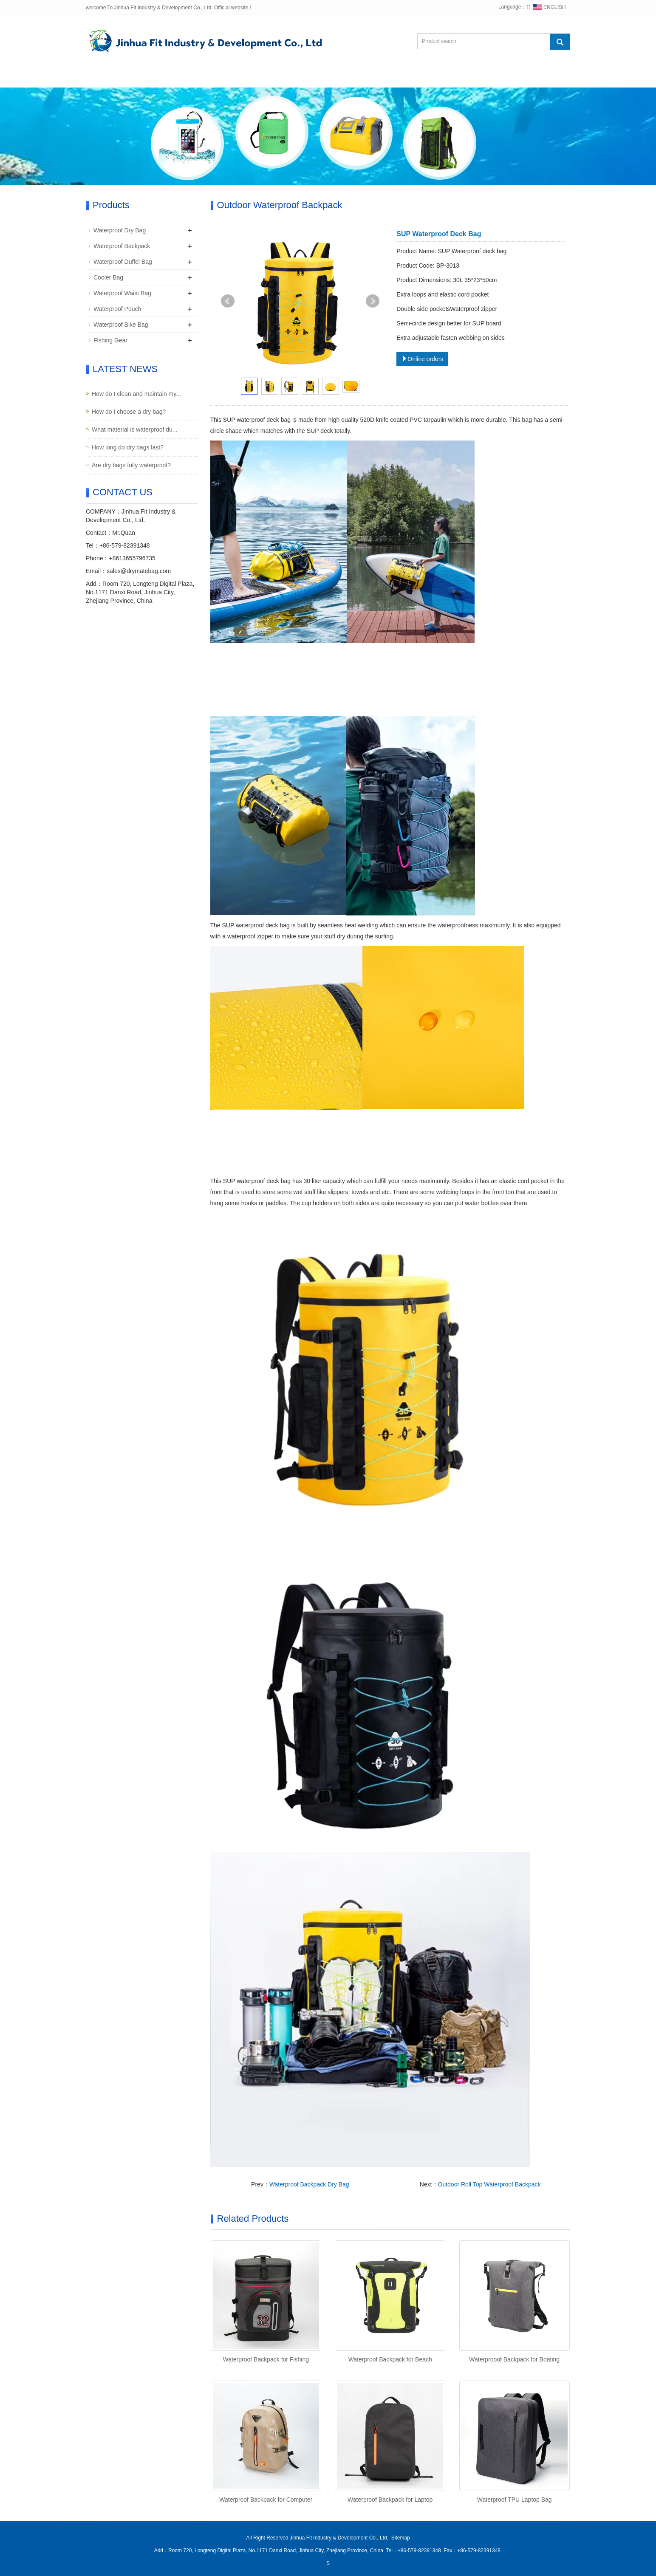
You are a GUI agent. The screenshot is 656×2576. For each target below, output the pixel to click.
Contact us (402, 77)
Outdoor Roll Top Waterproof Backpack (489, 2184)
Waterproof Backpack (121, 246)
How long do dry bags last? (128, 447)
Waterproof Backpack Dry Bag (309, 2184)
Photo (296, 77)
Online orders (422, 359)
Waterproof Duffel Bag (122, 261)
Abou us (154, 77)
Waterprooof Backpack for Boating (514, 2359)
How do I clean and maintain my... (136, 393)
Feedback (345, 77)
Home (108, 77)
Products (205, 77)
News (253, 77)
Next (372, 301)
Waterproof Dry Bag (119, 230)
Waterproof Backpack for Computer (265, 2499)
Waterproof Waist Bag (122, 293)
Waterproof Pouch (117, 308)
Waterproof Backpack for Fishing (266, 2359)
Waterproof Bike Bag (120, 324)
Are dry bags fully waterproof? (131, 465)
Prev (228, 301)
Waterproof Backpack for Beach (390, 2359)
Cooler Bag (108, 277)
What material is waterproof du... (135, 429)
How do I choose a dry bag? (129, 411)
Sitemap (400, 2538)
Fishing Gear (110, 340)
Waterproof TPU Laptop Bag (514, 2499)
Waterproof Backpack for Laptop (390, 2499)
